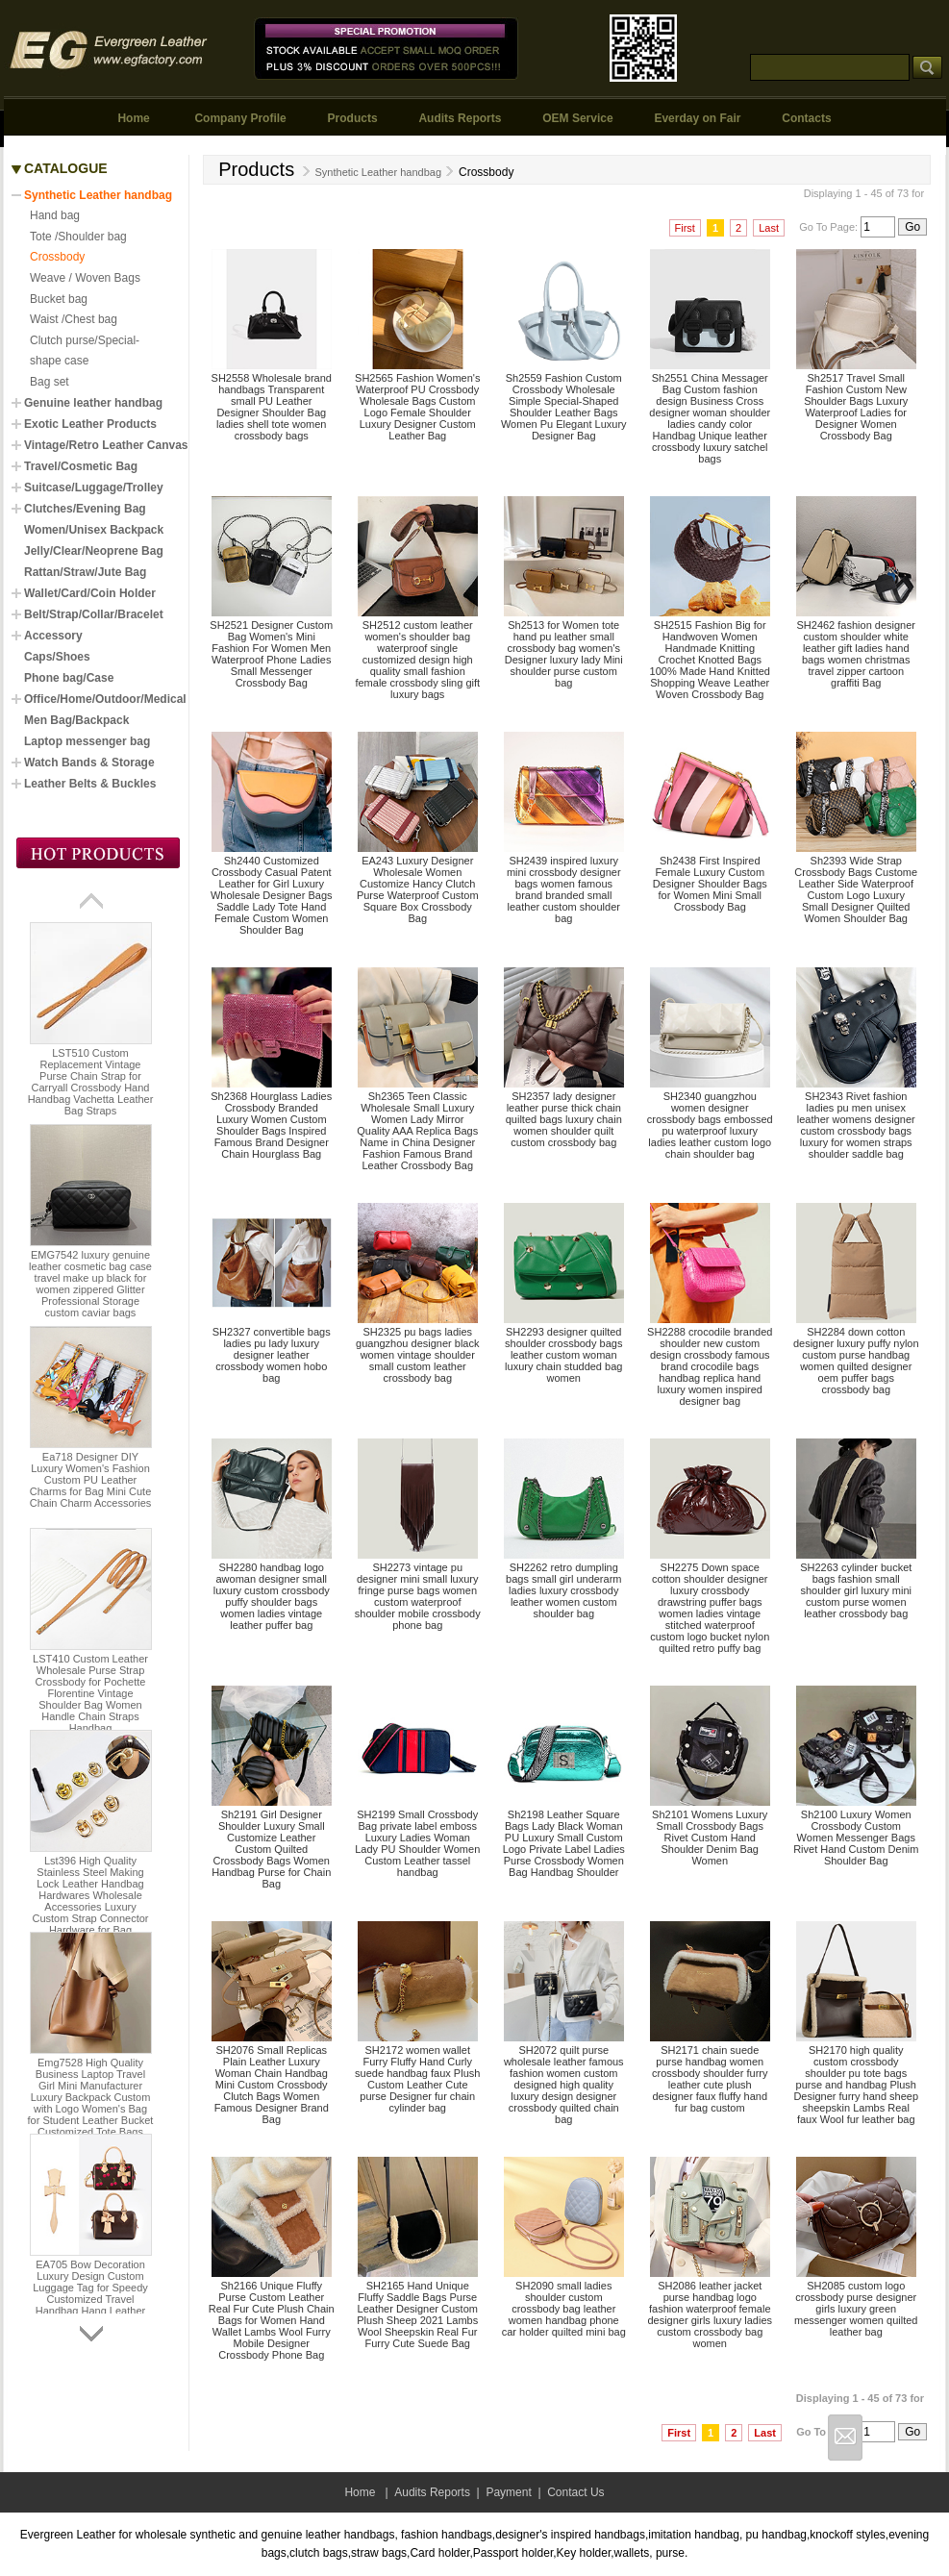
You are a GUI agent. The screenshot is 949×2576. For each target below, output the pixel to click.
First (685, 228)
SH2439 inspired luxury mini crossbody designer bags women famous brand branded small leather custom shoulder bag (564, 889)
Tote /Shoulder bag (78, 236)
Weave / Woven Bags (85, 278)
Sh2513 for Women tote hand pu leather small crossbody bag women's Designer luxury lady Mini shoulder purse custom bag (564, 653)
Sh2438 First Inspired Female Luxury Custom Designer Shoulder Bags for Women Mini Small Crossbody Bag (710, 884)
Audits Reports (459, 118)
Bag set (49, 381)
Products (353, 118)
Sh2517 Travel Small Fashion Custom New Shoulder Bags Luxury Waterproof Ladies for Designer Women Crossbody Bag (856, 406)
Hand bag (55, 215)
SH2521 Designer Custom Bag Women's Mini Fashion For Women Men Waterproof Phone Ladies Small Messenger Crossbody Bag (271, 653)
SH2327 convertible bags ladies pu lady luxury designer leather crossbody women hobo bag (271, 1355)
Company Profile (240, 118)
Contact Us (575, 2492)
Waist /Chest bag (73, 319)
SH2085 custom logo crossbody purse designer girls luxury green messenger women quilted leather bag (855, 2309)
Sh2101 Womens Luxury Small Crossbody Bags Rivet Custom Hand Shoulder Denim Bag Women (709, 1837)
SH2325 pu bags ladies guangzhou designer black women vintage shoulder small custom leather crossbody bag (417, 1355)
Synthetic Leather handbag (370, 172)
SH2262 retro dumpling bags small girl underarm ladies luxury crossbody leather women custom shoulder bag (563, 1590)
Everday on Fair (697, 118)
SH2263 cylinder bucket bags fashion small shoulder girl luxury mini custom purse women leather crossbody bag (856, 1590)
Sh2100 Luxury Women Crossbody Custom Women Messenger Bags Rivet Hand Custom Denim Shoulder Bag (855, 1837)
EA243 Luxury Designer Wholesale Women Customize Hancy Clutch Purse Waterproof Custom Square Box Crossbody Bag (418, 889)
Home (133, 118)
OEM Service (577, 118)
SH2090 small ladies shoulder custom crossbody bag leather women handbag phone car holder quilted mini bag (564, 2309)
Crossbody (57, 256)
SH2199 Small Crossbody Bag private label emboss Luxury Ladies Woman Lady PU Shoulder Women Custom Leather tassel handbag (417, 1843)
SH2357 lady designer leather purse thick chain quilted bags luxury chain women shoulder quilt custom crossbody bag (564, 1119)
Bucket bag (58, 299)
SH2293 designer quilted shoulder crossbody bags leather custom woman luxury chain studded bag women (563, 1355)
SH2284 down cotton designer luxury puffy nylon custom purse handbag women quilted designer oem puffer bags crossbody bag (856, 1360)
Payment (508, 2492)
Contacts (806, 118)
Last (769, 228)
